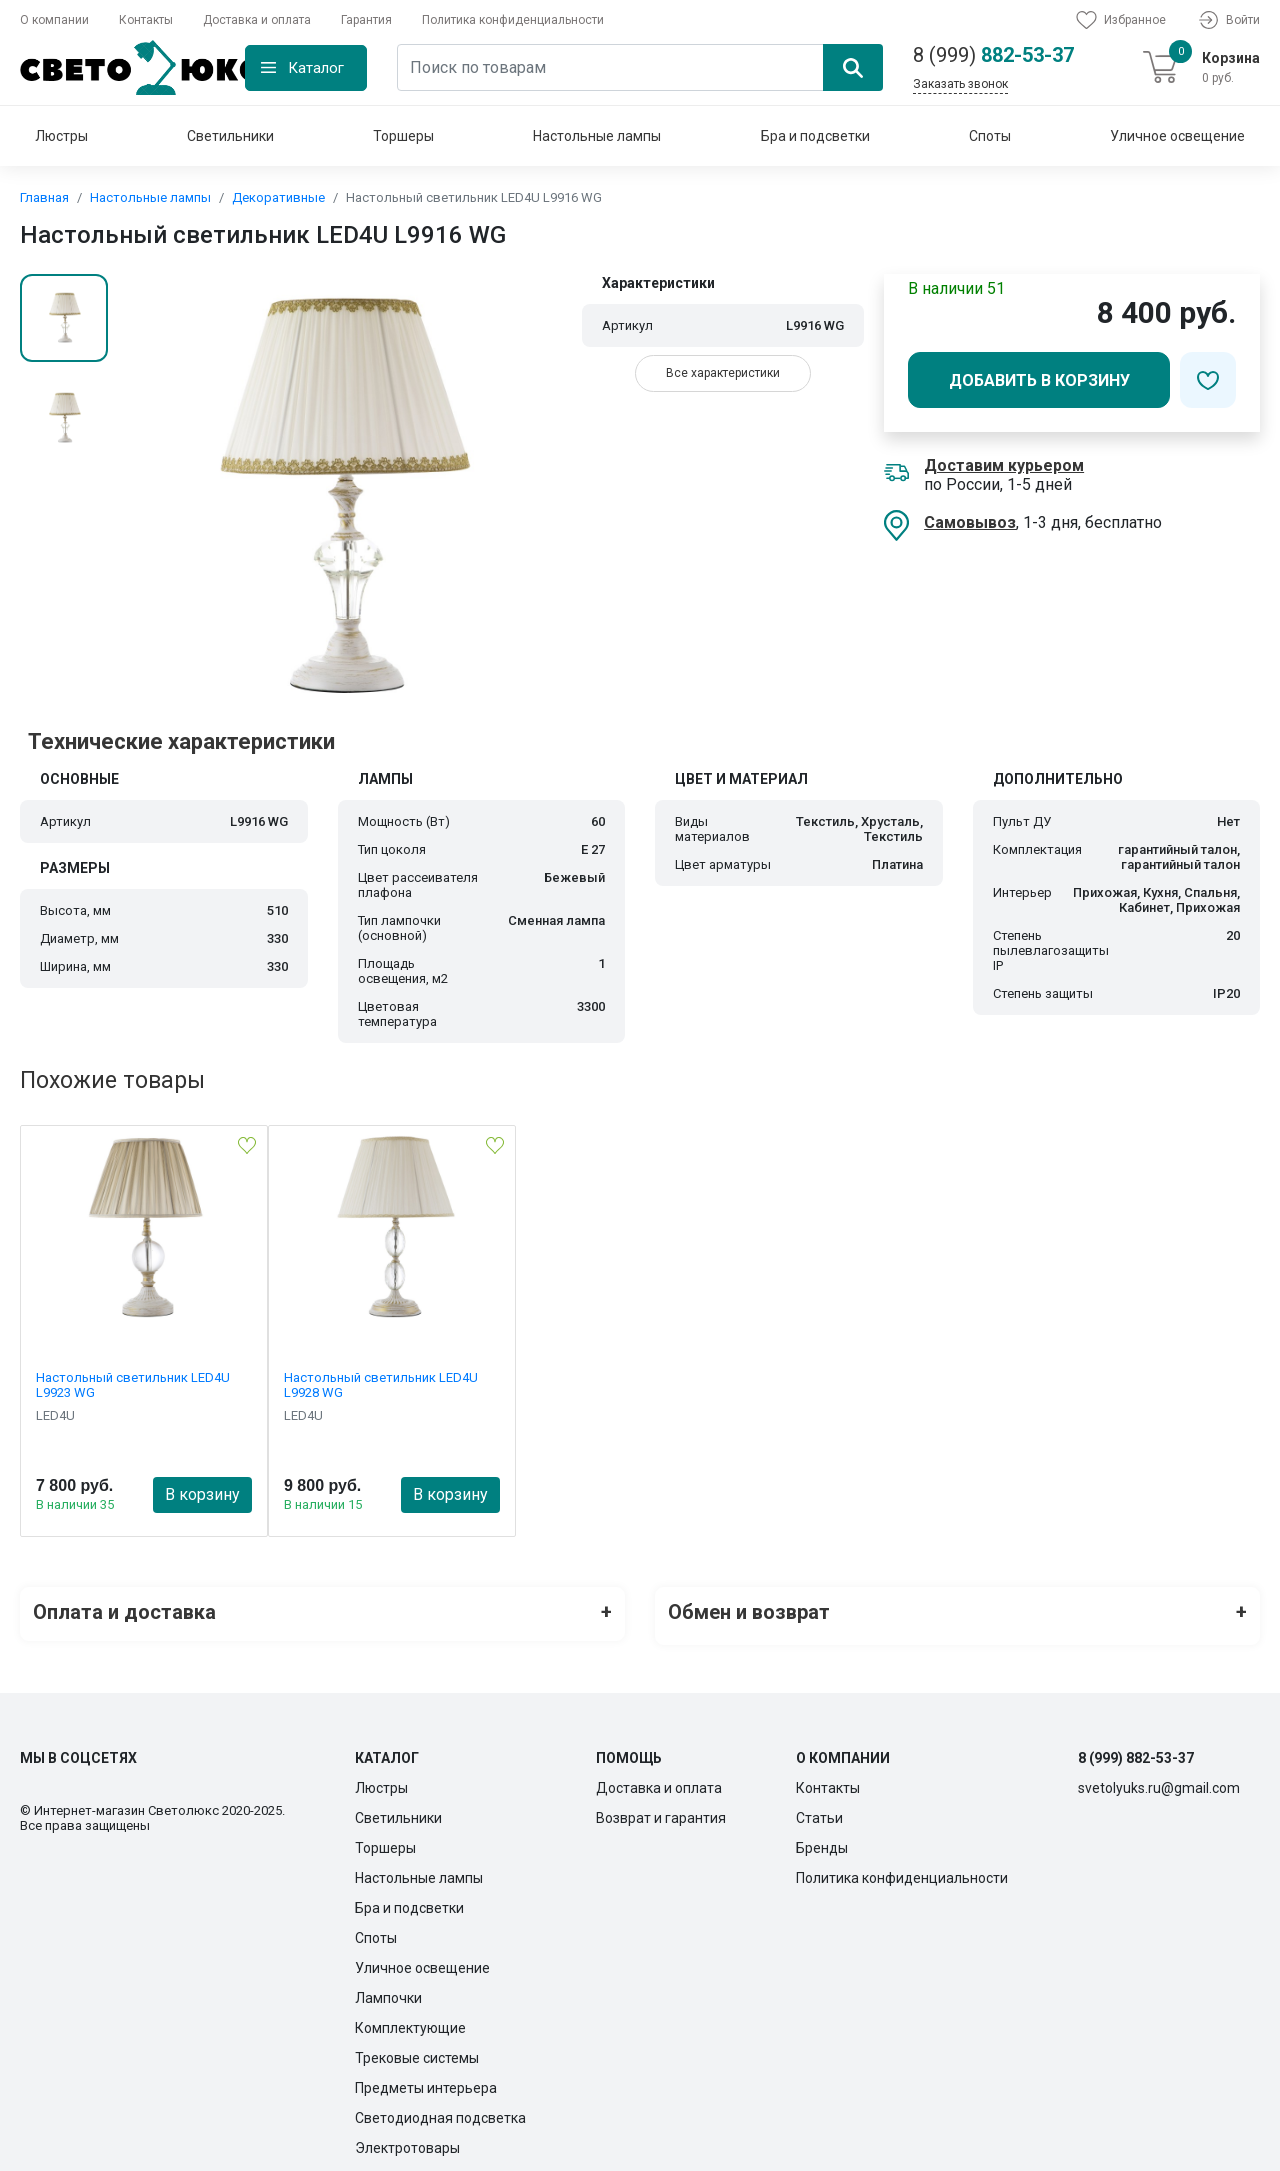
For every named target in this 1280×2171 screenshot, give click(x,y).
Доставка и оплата (257, 20)
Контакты (146, 20)
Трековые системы (417, 2050)
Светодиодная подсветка (440, 2110)
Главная (44, 197)
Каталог (316, 68)
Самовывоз (970, 522)
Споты (990, 136)
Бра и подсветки (815, 136)
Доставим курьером (1004, 465)
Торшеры (403, 136)
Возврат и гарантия (661, 1810)
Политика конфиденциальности (513, 20)
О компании (54, 20)
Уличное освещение (1177, 136)
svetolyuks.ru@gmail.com (1159, 1780)
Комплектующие (410, 2020)
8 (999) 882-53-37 (1136, 1750)
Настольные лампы (597, 136)
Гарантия (366, 20)
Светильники (230, 136)
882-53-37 (993, 55)
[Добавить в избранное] (1208, 380)
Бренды (822, 1840)
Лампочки (388, 1990)
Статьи (819, 1810)
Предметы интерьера (426, 2080)
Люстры (61, 136)
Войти (1228, 20)
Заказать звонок (960, 84)
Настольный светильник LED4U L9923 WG (133, 1385)
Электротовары (407, 2140)
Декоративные (278, 197)
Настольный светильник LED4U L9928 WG (381, 1385)
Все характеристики (723, 373)
